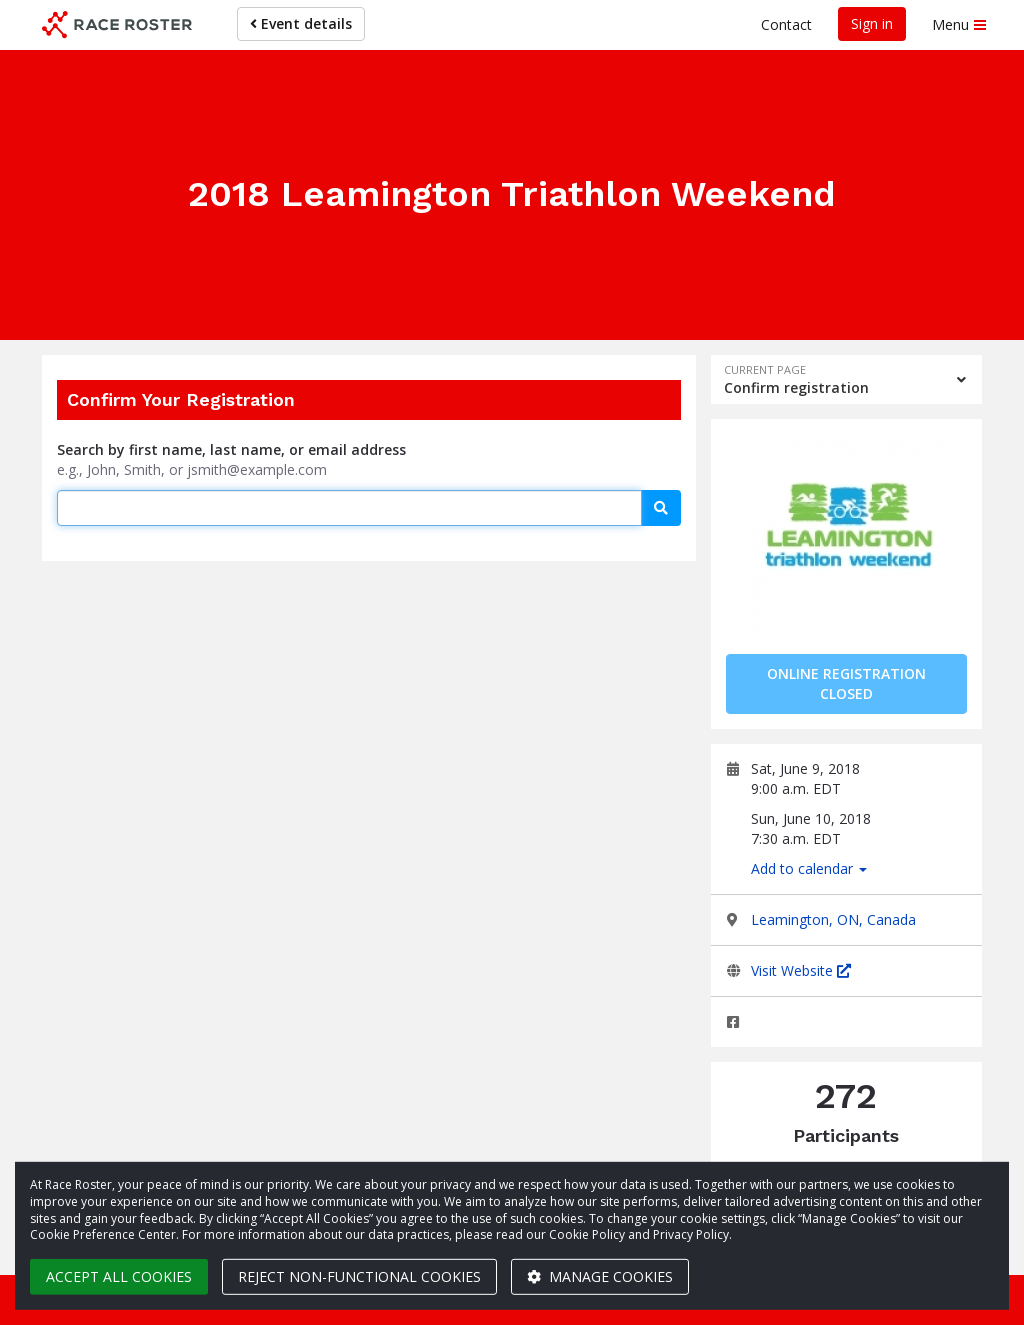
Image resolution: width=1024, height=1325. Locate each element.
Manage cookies (600, 1276)
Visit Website (801, 970)
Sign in (872, 23)
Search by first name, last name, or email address (231, 449)
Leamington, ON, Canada (833, 919)
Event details (301, 23)
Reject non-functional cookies (359, 1276)
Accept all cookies (119, 1276)
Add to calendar (809, 868)
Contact (786, 24)
